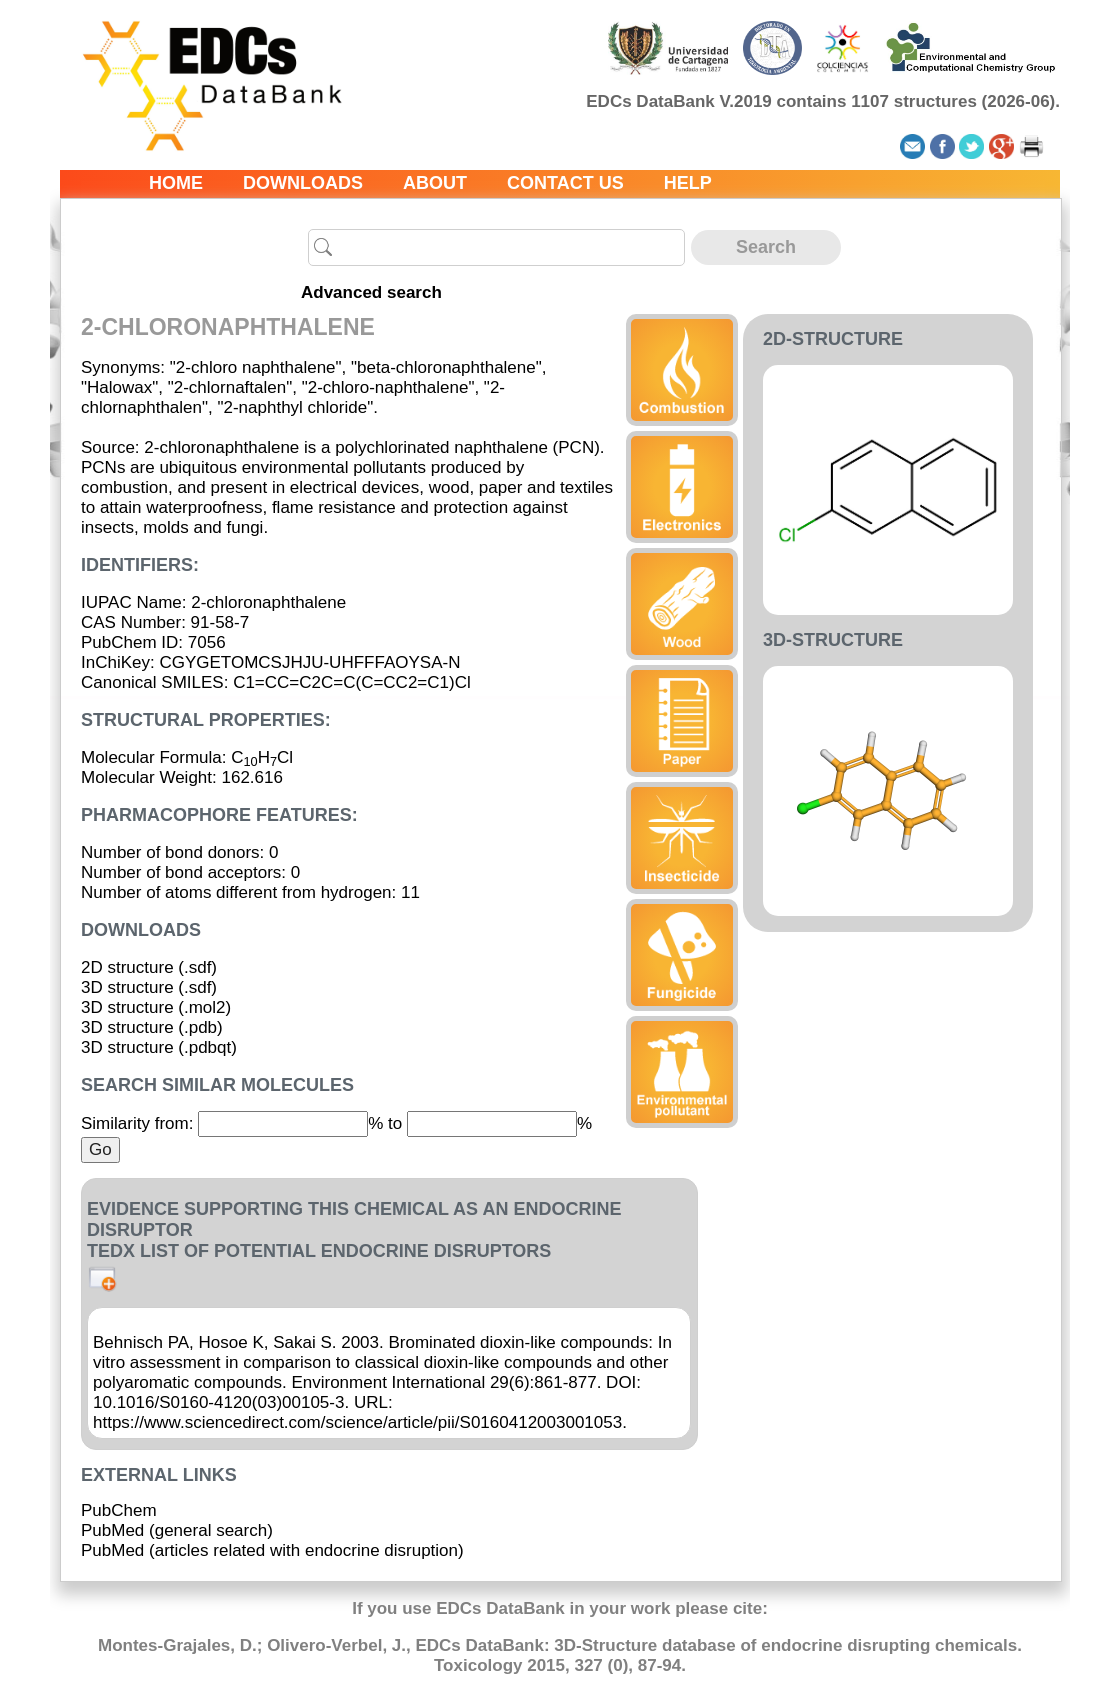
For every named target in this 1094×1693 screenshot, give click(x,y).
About (435, 183)
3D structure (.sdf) (149, 987)
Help (688, 183)
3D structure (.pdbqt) (159, 1047)
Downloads (303, 183)
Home (176, 183)
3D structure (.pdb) (152, 1027)
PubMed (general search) (177, 1530)
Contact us (565, 183)
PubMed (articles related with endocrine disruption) (272, 1550)
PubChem (119, 1510)
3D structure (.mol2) (156, 1007)
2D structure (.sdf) (149, 967)
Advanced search (371, 292)
